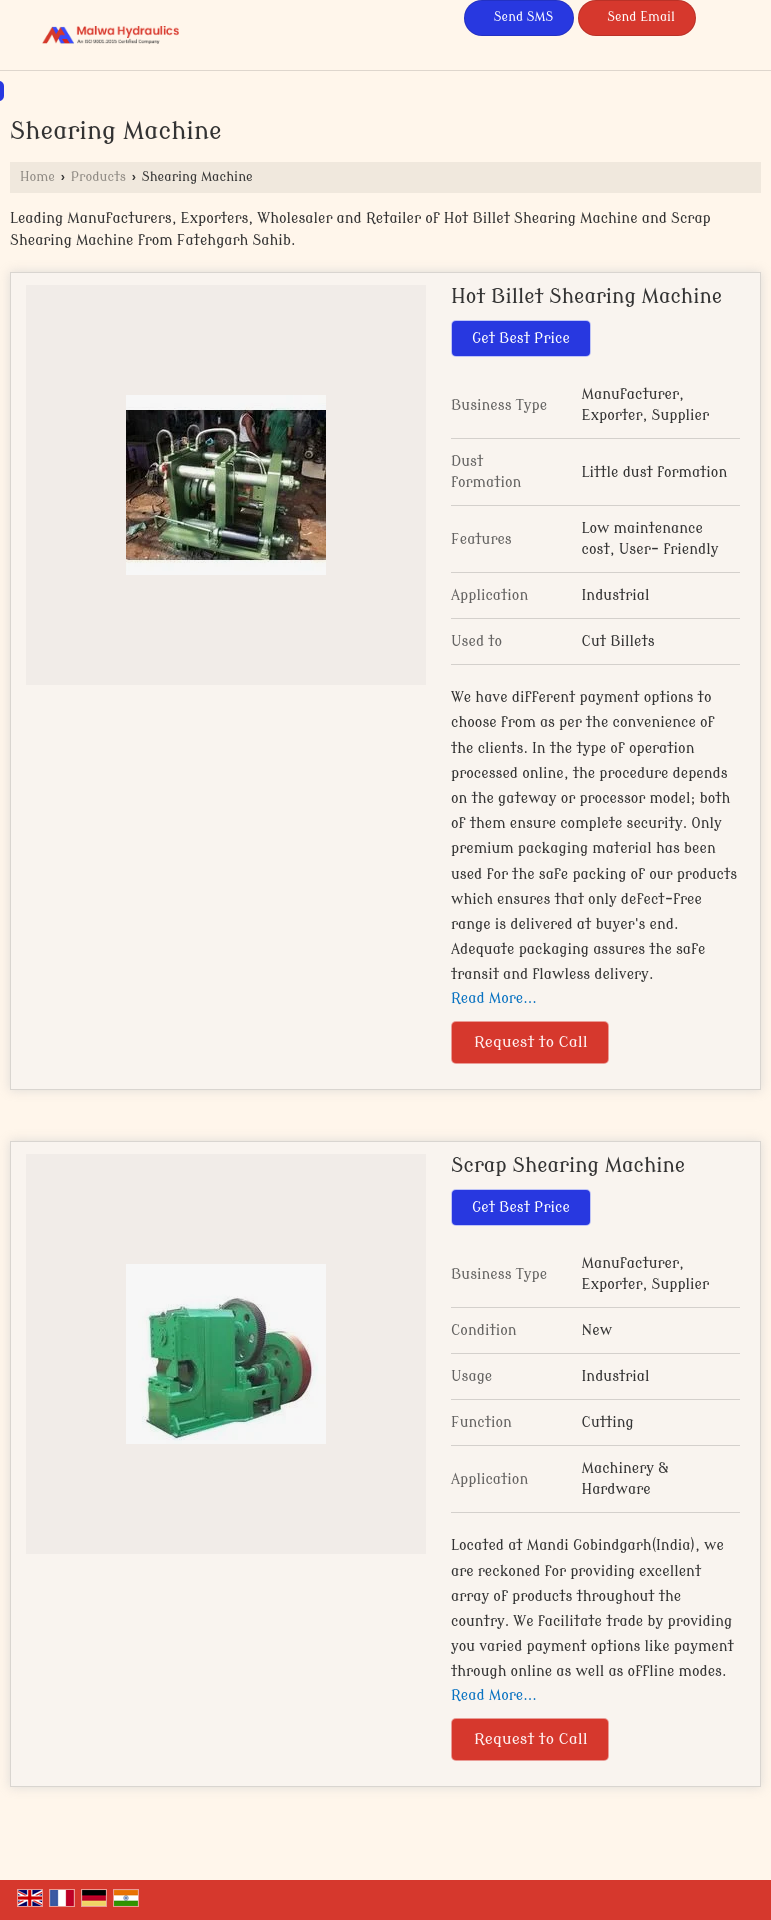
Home (37, 177)
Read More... (494, 998)
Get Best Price (521, 338)
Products (98, 177)
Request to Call (531, 1042)
